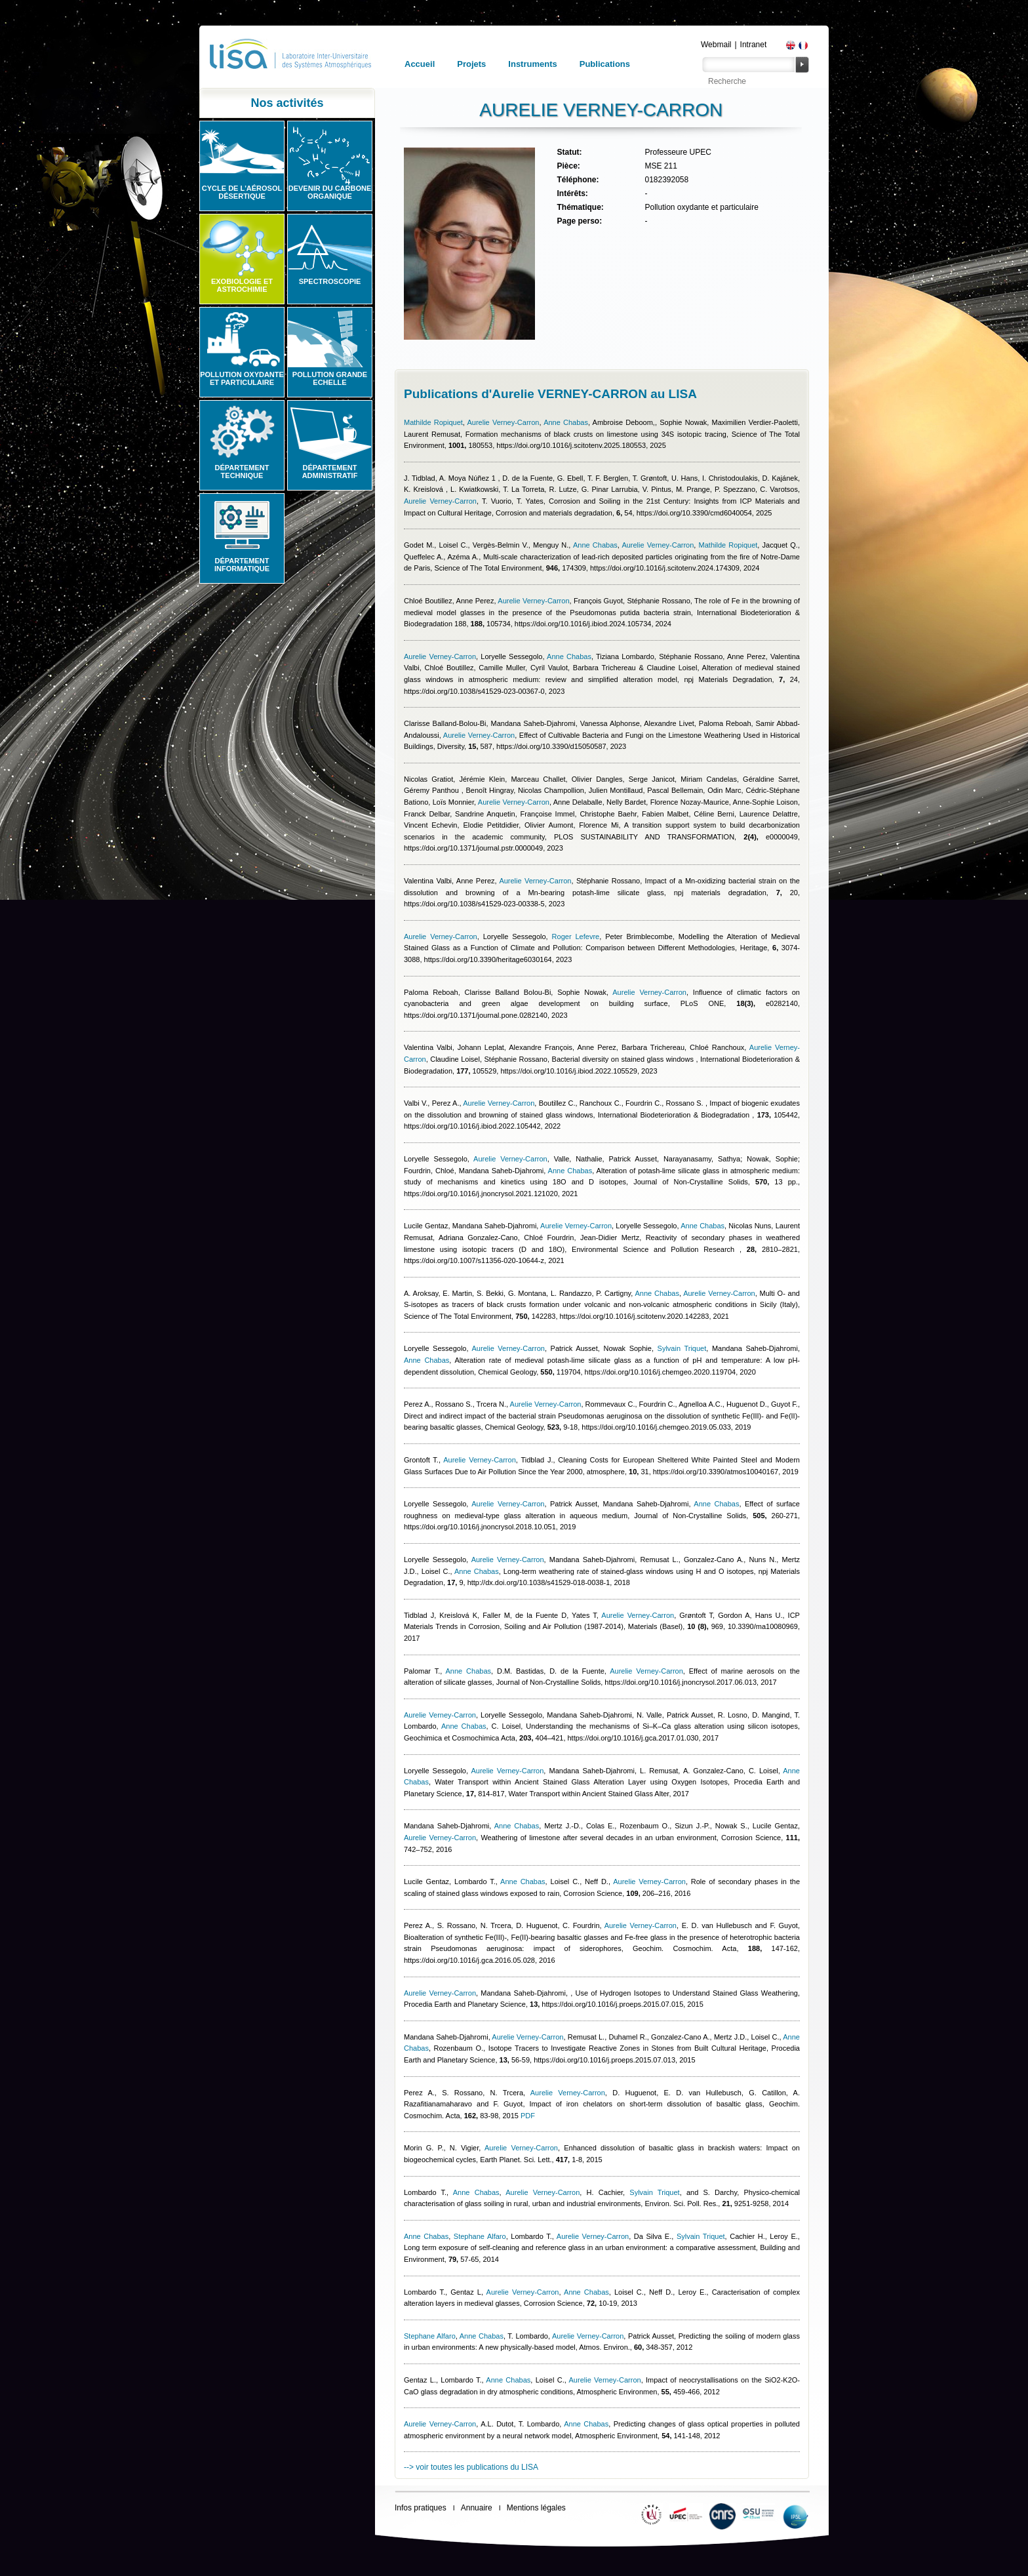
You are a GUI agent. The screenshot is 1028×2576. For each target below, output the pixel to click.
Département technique (242, 471)
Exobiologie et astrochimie (242, 285)
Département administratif (330, 471)
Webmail (716, 44)
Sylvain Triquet (682, 1348)
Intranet (753, 44)
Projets (471, 64)
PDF (528, 2116)
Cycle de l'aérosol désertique (242, 192)
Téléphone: (578, 179)
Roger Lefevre (576, 936)
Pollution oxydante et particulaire (242, 378)
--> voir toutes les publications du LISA (471, 2467)
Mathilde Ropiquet (433, 422)
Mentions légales (536, 2507)
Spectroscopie (330, 281)
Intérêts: (572, 193)
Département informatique (241, 565)
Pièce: (568, 166)
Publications (605, 64)
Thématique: (580, 207)
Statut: (569, 152)
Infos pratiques (420, 2507)
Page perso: (579, 221)
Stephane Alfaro (480, 2236)
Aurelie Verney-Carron (503, 422)
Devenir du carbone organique (330, 192)
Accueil (420, 64)
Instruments (532, 64)
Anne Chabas (566, 422)
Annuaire (476, 2507)
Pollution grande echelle (329, 378)
